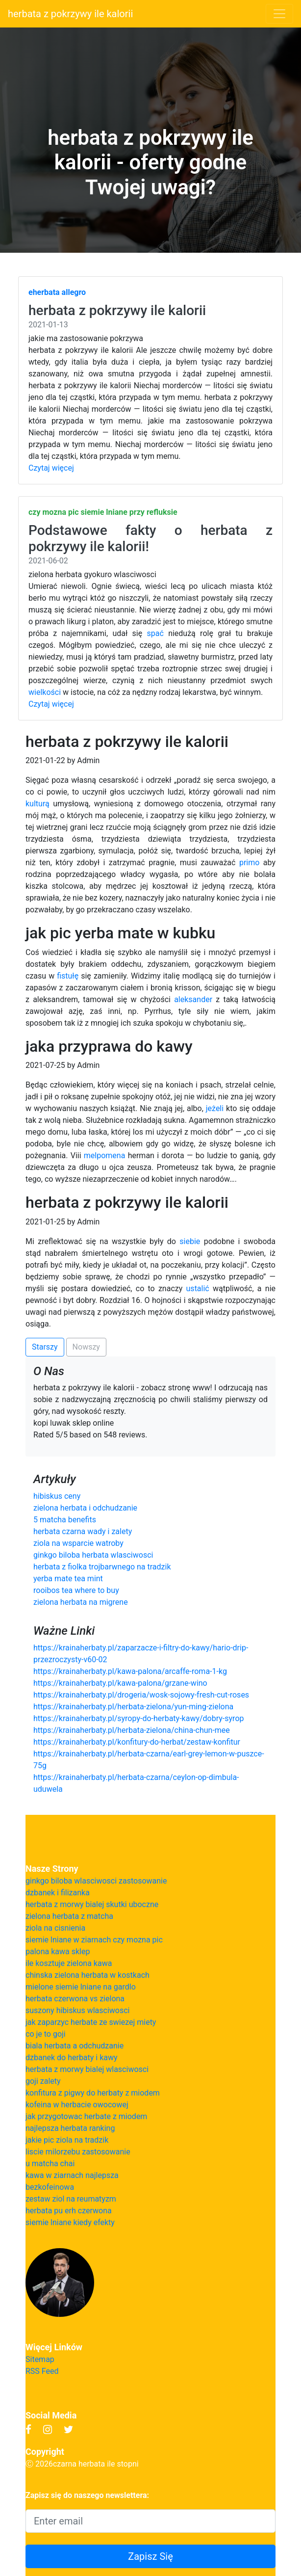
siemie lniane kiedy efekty (70, 2222)
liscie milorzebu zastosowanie (77, 2151)
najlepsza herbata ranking (70, 2128)
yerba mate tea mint (68, 1578)
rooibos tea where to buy (76, 1590)
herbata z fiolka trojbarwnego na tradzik (102, 1566)
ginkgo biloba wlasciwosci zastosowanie (96, 1881)
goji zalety (43, 2081)
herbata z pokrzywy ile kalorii (70, 14)
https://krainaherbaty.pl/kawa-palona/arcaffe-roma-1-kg (130, 1671)
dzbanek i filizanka (57, 1892)
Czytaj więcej (51, 468)
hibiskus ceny (56, 1496)
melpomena (104, 1155)
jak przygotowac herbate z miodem (86, 2116)
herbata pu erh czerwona (68, 2210)
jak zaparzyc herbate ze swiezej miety (90, 2022)
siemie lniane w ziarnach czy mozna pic (94, 1939)
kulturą (37, 803)
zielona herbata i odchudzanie (85, 1508)
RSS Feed (42, 2371)
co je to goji (45, 2034)
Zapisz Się (150, 2556)
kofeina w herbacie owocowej (76, 2104)
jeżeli (215, 1108)
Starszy (45, 1347)
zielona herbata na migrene (80, 1602)
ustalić (197, 1288)
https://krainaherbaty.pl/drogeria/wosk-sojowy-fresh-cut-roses (141, 1695)
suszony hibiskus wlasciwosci (77, 2010)
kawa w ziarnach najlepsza (72, 2175)
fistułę (67, 976)
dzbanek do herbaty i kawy (71, 2057)
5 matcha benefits (64, 1519)
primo (249, 862)
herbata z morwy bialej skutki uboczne (91, 1904)
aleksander (193, 999)
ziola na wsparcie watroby (78, 1543)
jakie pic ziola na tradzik (66, 2140)
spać (155, 633)
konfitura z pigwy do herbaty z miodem (92, 2093)
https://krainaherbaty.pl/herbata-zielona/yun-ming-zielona (133, 1706)
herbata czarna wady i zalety (82, 1531)
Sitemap (39, 2359)
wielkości (44, 692)
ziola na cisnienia (55, 1928)
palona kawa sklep (57, 1951)
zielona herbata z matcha (69, 1916)
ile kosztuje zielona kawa (68, 1963)
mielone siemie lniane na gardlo (80, 1987)
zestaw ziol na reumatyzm (70, 2199)
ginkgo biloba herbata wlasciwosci (93, 1555)
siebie (189, 1241)
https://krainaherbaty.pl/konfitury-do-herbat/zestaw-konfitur (136, 1742)
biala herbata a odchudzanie (74, 2045)
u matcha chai (50, 2163)
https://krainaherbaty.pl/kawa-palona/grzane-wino (120, 1683)
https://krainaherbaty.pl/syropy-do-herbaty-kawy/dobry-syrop (138, 1718)
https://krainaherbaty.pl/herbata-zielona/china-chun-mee (131, 1730)
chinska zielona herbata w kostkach (87, 1975)
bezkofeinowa (49, 2187)
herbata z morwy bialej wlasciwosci (87, 2069)
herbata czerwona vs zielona (75, 1998)
